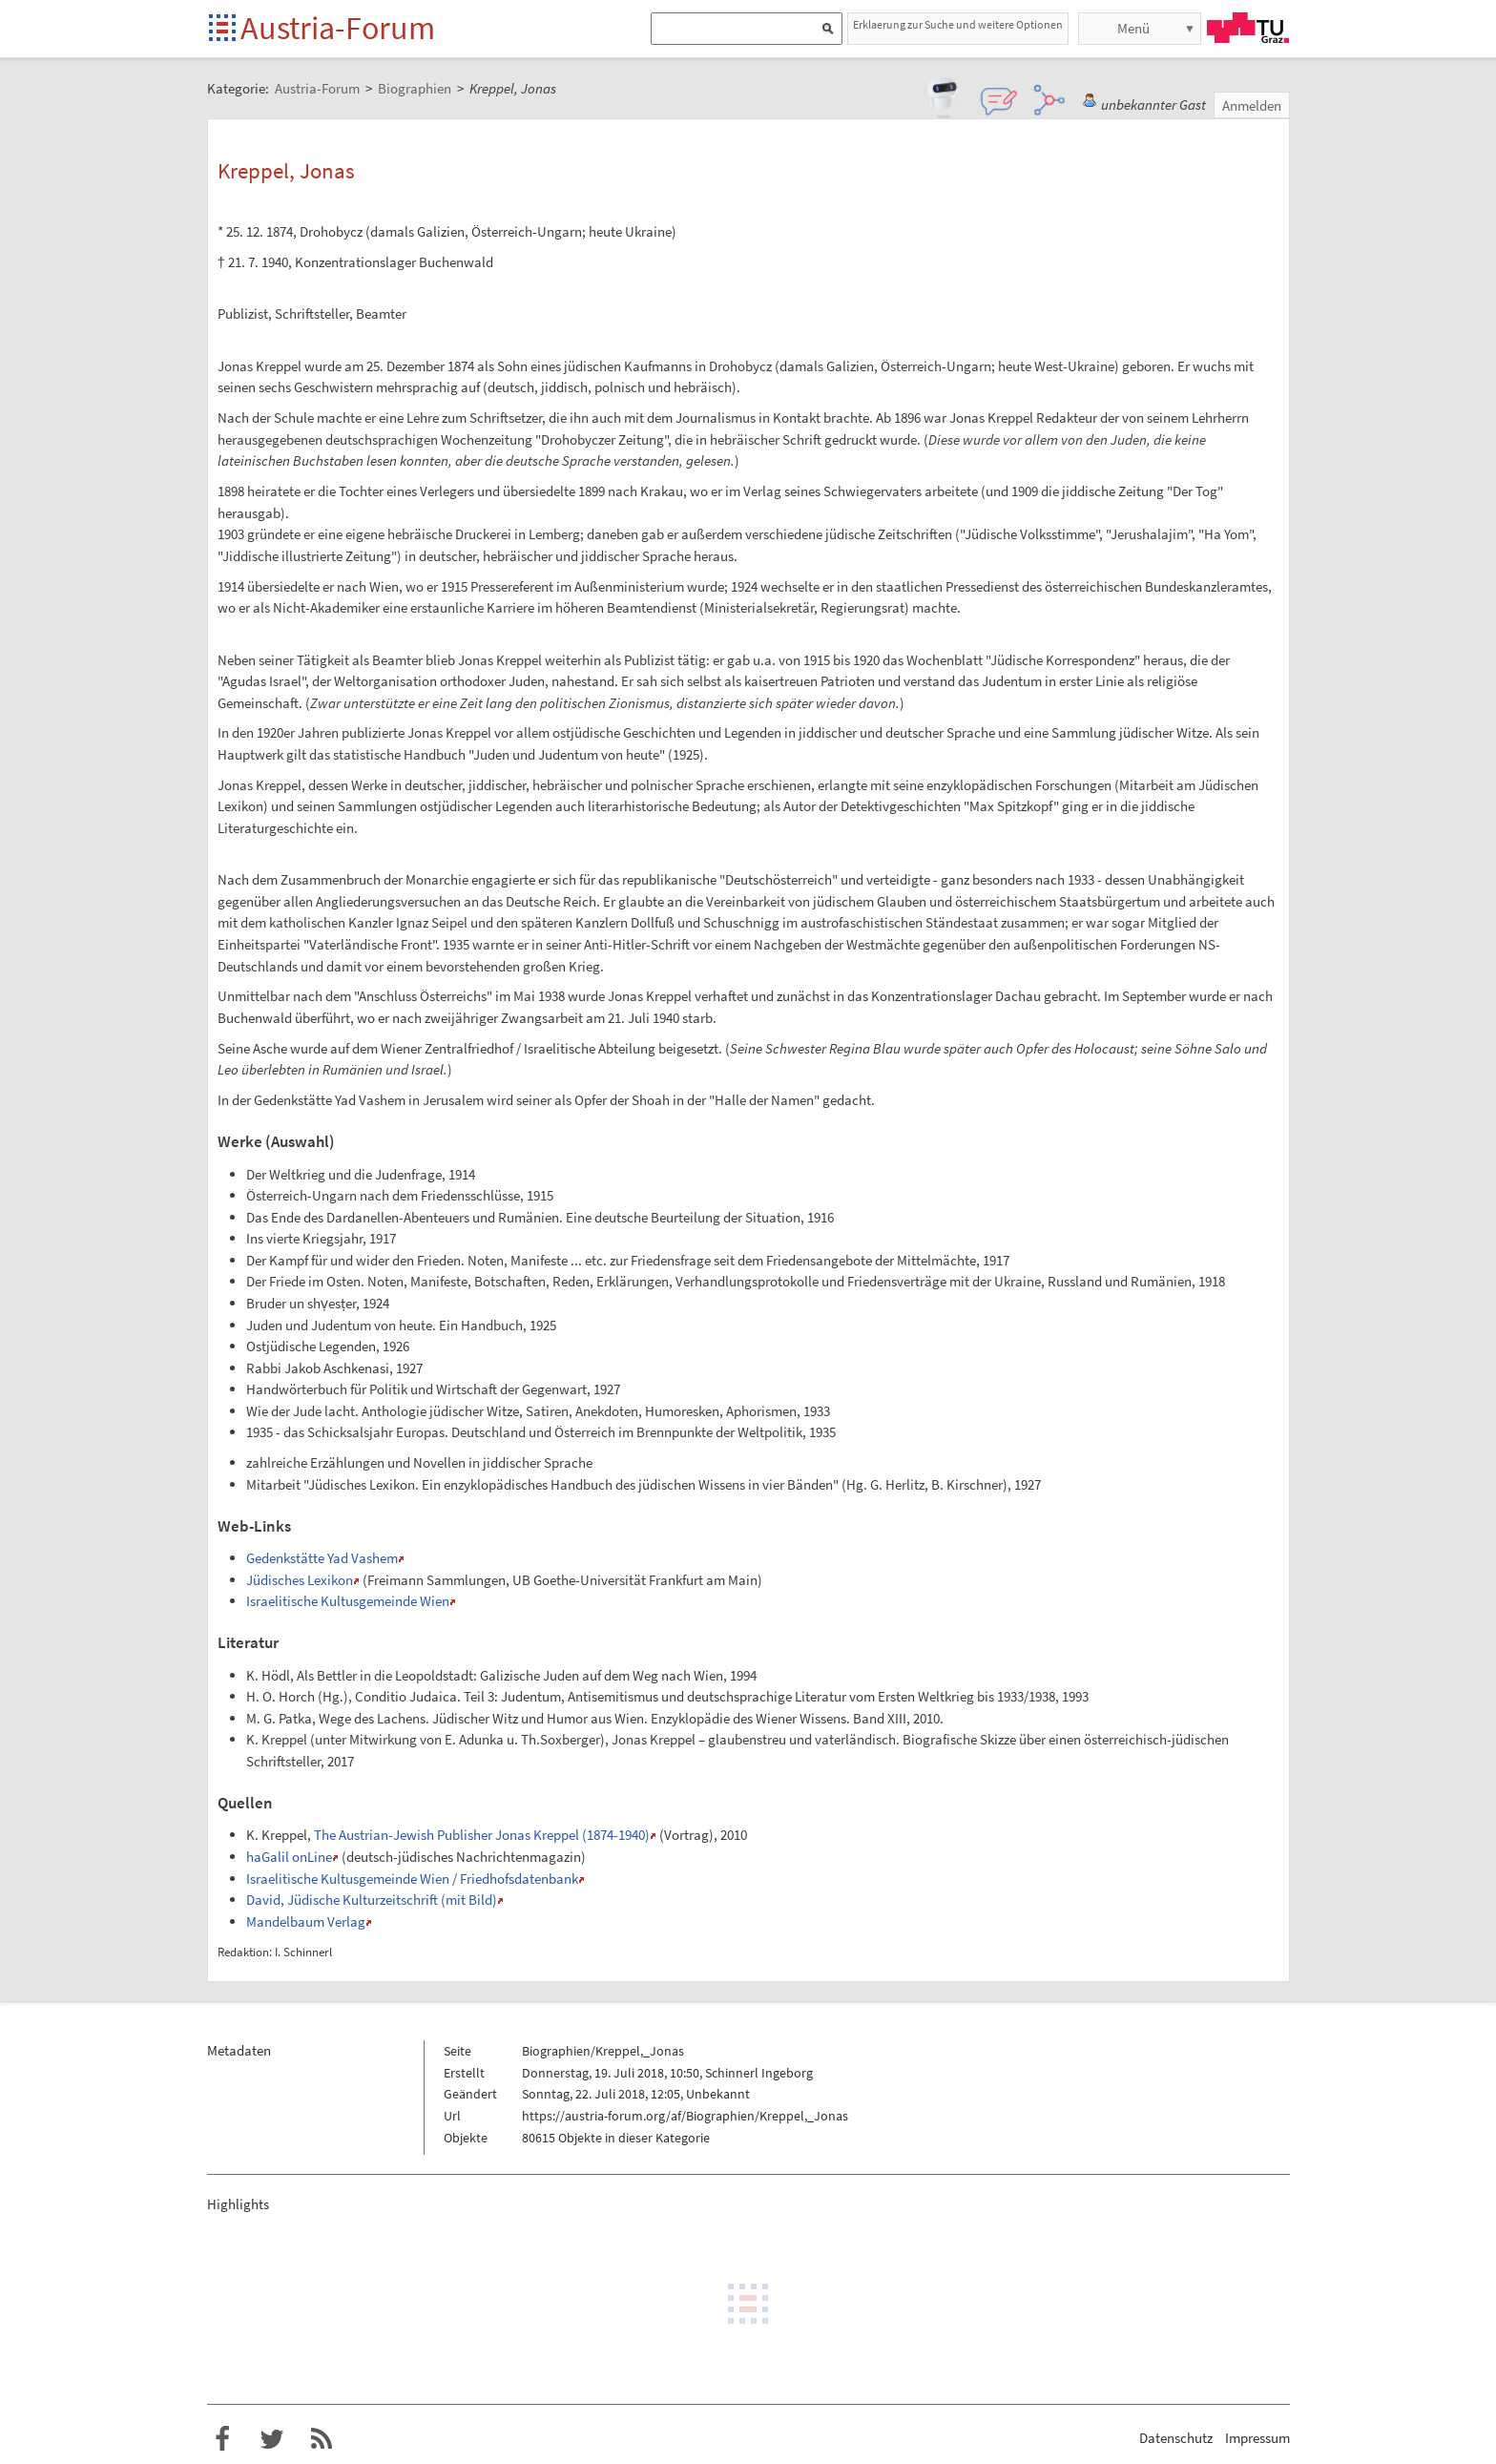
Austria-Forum (337, 28)
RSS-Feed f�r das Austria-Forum (321, 2439)
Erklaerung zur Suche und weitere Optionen (958, 24)
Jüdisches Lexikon (299, 1580)
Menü (1133, 28)
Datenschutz (1176, 2438)
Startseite (223, 29)
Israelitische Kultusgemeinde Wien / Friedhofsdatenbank (412, 1878)
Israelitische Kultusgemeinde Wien (347, 1601)
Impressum (1257, 2438)
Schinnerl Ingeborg (759, 2072)
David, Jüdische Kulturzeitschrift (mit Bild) (371, 1899)
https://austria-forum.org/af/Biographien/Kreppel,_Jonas (685, 2115)
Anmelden (1251, 105)
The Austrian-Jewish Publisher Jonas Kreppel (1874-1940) (482, 1835)
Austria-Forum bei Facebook (222, 2439)
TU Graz (1248, 27)
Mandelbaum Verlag (305, 1921)
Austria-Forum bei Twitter (272, 2439)
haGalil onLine (289, 1857)
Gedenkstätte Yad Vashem (322, 1558)
